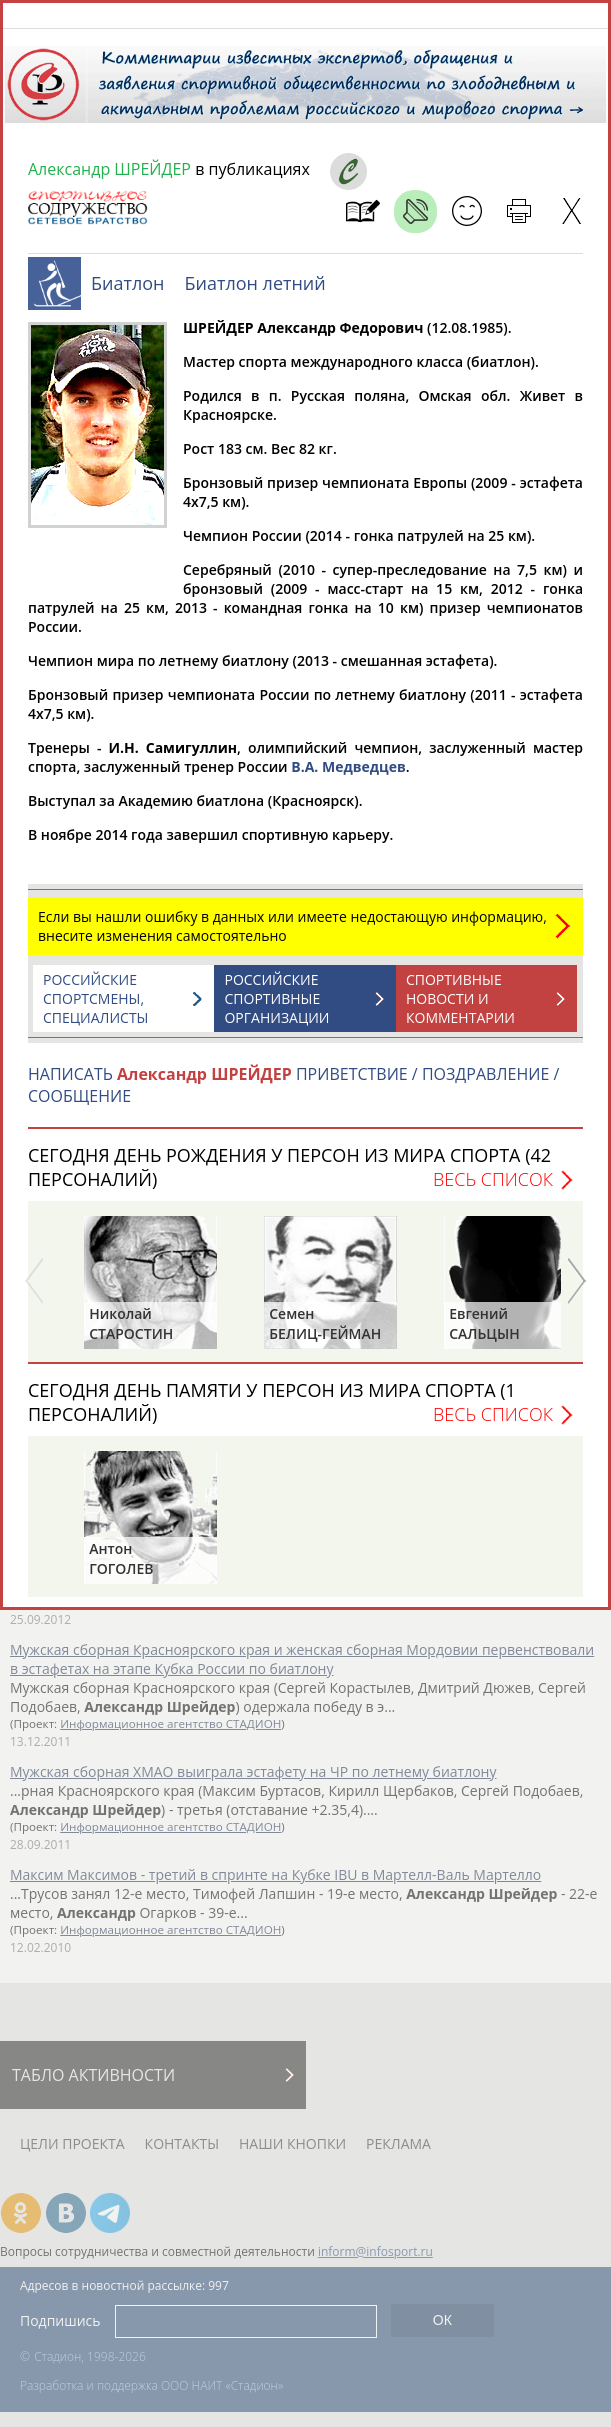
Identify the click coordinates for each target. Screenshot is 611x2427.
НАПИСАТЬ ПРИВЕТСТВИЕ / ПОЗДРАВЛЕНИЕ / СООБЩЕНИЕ (293, 1095)
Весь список (493, 1189)
